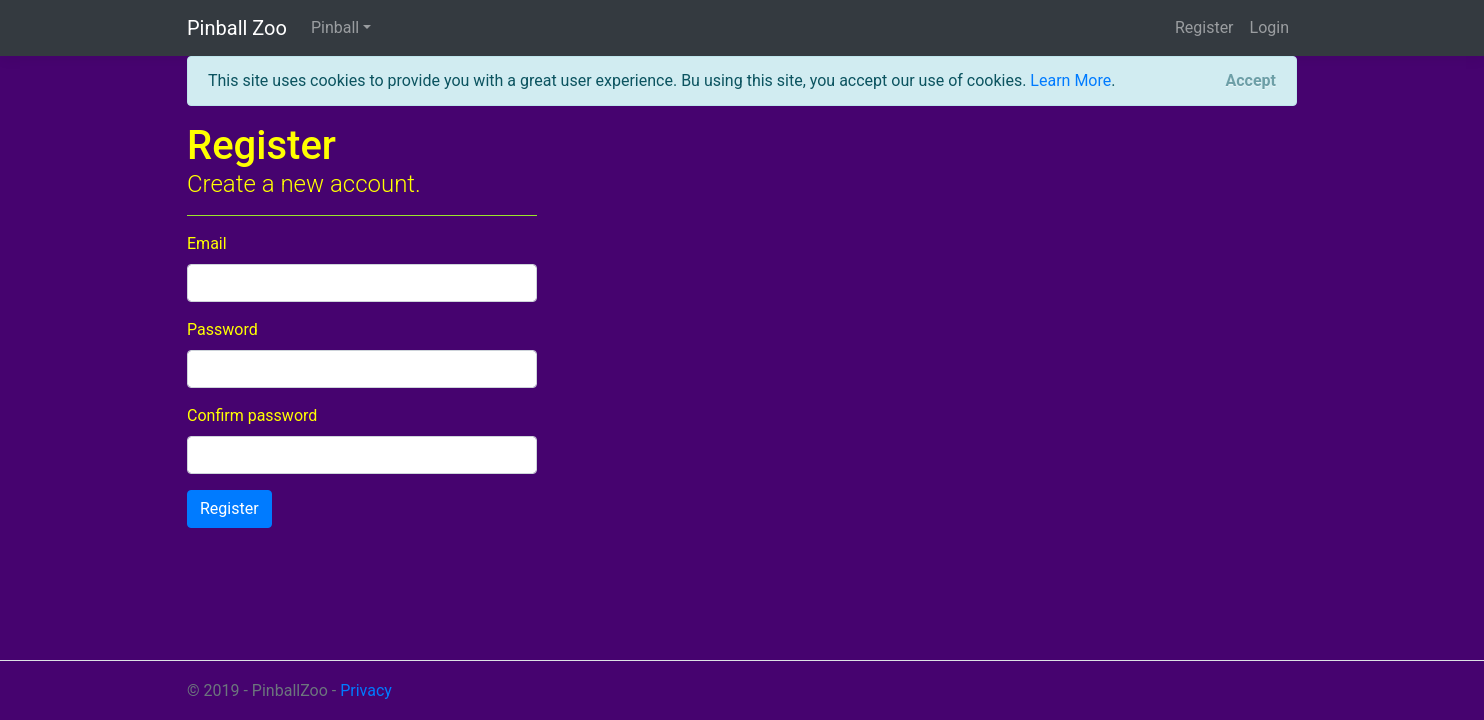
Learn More (1070, 80)
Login (1269, 27)
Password (222, 329)
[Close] (1251, 81)
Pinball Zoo (237, 28)
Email (207, 243)
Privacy (366, 690)
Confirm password (252, 415)
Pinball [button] (335, 27)
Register (1204, 27)
